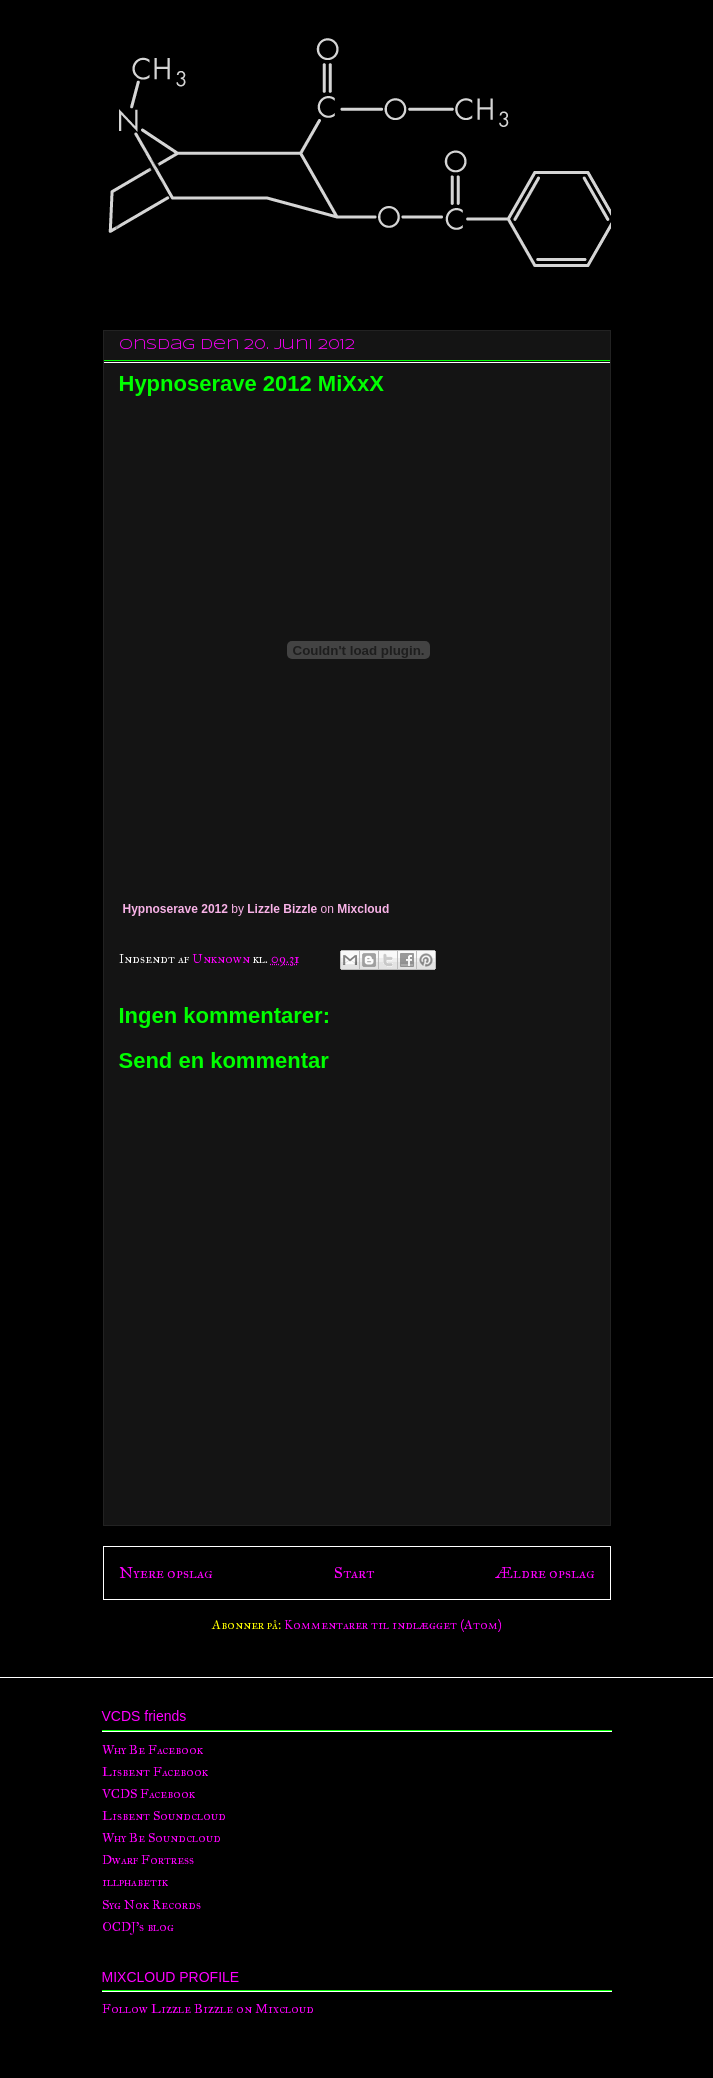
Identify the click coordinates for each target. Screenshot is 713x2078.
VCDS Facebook (148, 1794)
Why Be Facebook (152, 1750)
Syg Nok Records (151, 1905)
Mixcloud (363, 909)
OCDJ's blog (138, 1927)
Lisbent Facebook (155, 1772)
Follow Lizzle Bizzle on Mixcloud (208, 2009)
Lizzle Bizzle (282, 909)
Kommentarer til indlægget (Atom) (393, 1625)
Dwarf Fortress (148, 1860)
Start (354, 1572)
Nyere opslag (166, 1572)
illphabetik (135, 1882)
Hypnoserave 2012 (175, 909)
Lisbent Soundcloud (164, 1816)
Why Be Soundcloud (161, 1838)
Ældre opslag (545, 1572)
